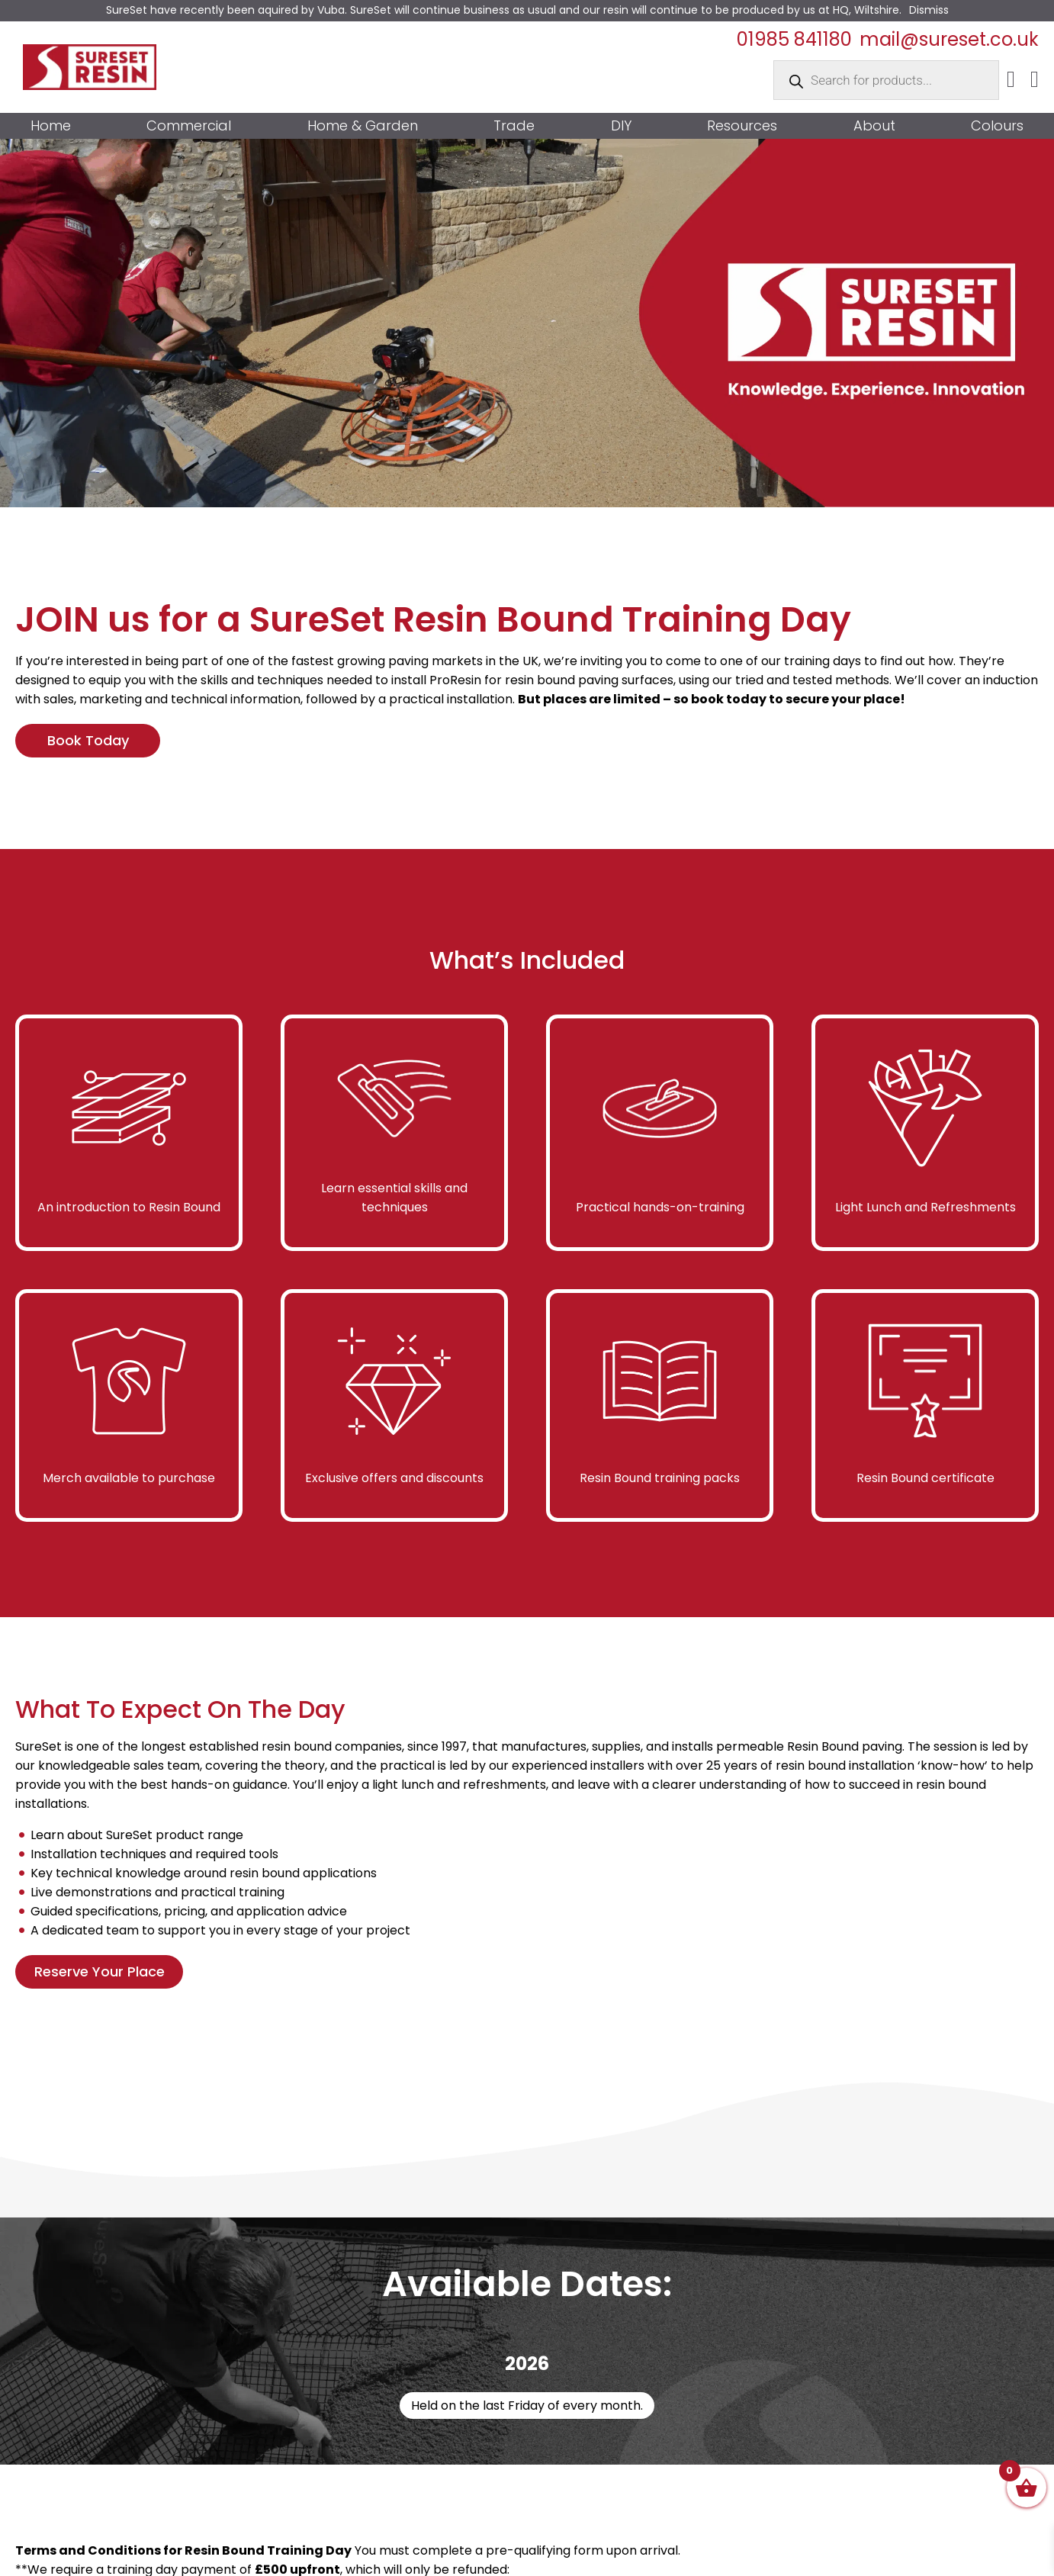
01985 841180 (794, 39)
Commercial (188, 126)
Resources (742, 126)
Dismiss (929, 10)
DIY (621, 126)
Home (51, 126)
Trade (514, 126)
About (874, 126)
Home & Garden (362, 126)
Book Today (88, 740)
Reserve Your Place (99, 1971)
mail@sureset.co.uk (949, 39)
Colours (997, 126)
